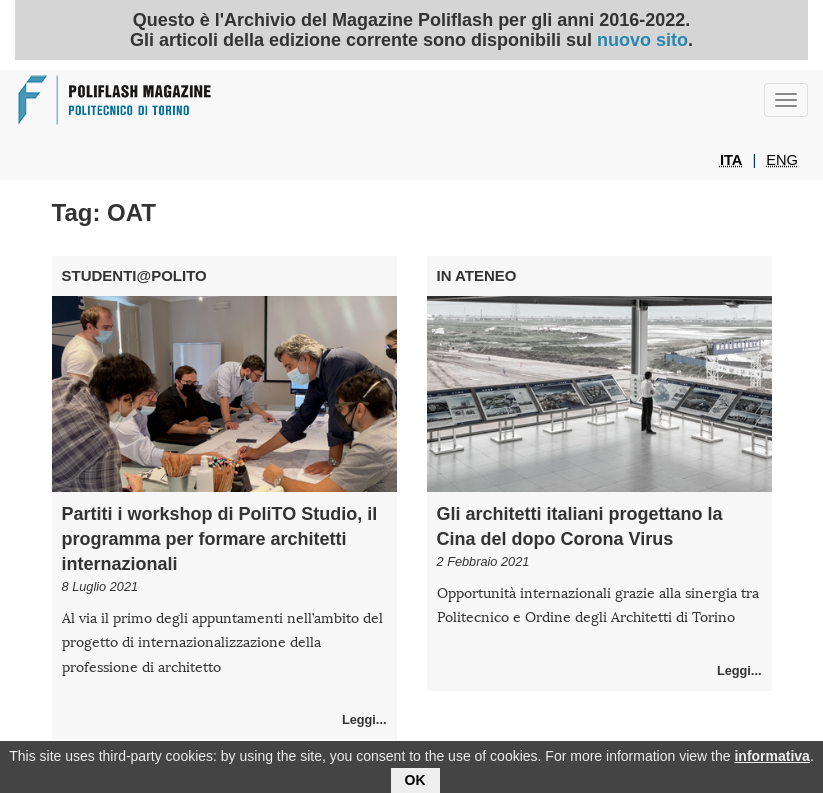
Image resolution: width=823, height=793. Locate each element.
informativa (771, 759)
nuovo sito (642, 40)
